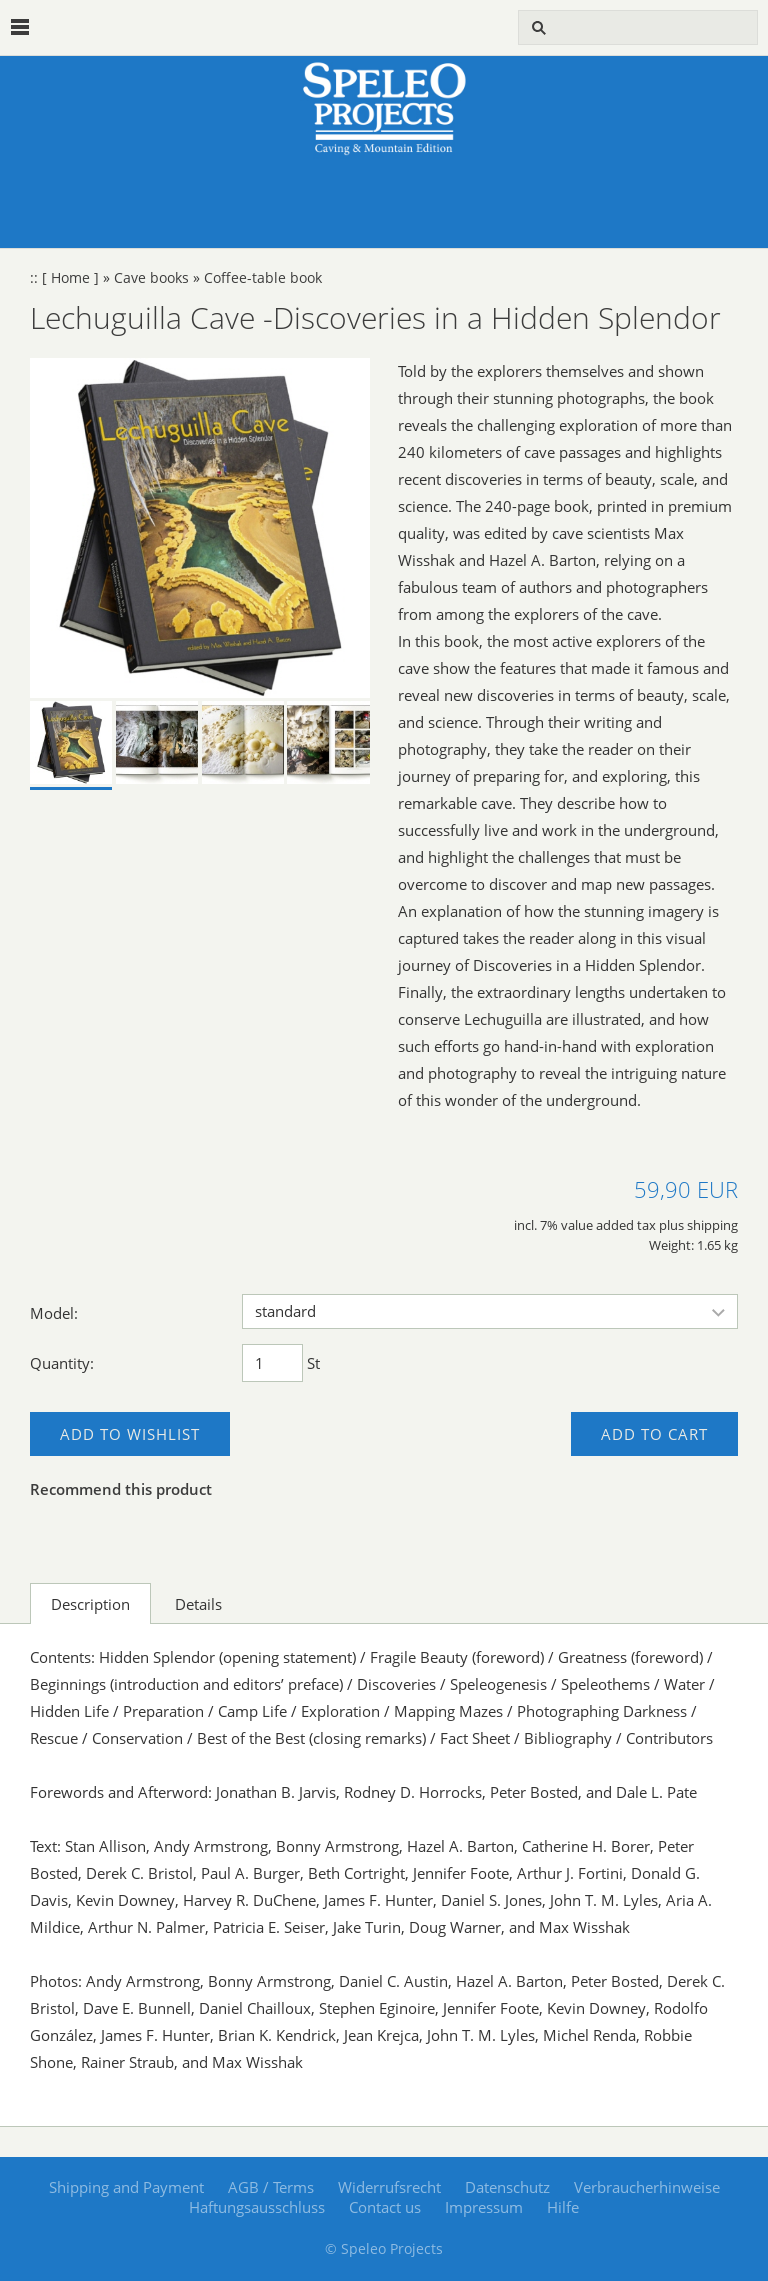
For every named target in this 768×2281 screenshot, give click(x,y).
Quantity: (62, 1363)
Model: (54, 1313)
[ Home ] (70, 278)
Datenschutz (507, 2187)
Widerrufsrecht (389, 2187)
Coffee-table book (263, 278)
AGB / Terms (271, 2187)
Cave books (151, 278)
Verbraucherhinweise (647, 2187)
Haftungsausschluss (257, 2207)
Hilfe (563, 2207)
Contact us (385, 2207)
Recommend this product (121, 1489)
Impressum (484, 2207)
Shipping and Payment (126, 2187)
